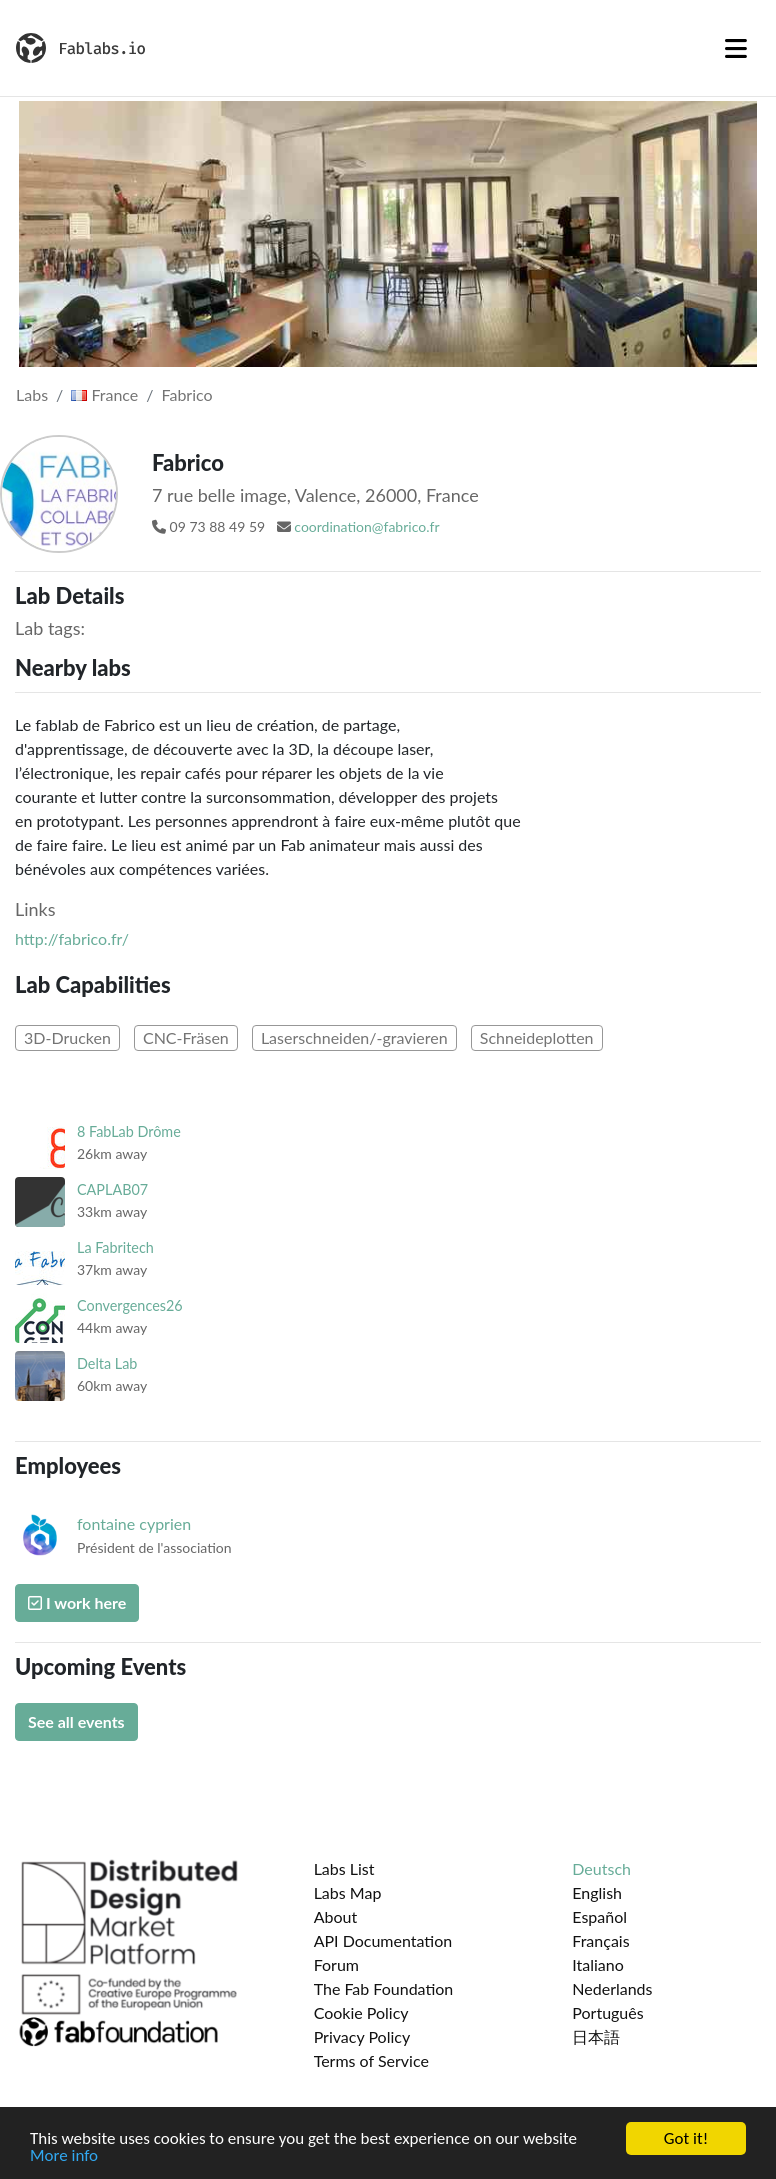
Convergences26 (130, 1305)
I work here (77, 1602)
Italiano (598, 1964)
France (104, 394)
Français (600, 1940)
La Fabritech (115, 1247)
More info (64, 2156)
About (336, 1916)
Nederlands (612, 1988)
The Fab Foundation (384, 1988)
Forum (336, 1964)
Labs (32, 394)
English (597, 1892)
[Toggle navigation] (736, 48)
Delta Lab (107, 1363)
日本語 (596, 2036)
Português (607, 2012)
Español (599, 1916)
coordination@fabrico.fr (366, 526)
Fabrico (187, 394)
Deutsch (601, 1868)
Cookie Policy (361, 2012)
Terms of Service (371, 2060)
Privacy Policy (362, 2036)
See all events (76, 1721)
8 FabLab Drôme (129, 1131)
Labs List (344, 1868)
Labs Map (348, 1892)
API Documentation (383, 1940)
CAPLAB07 (112, 1189)
